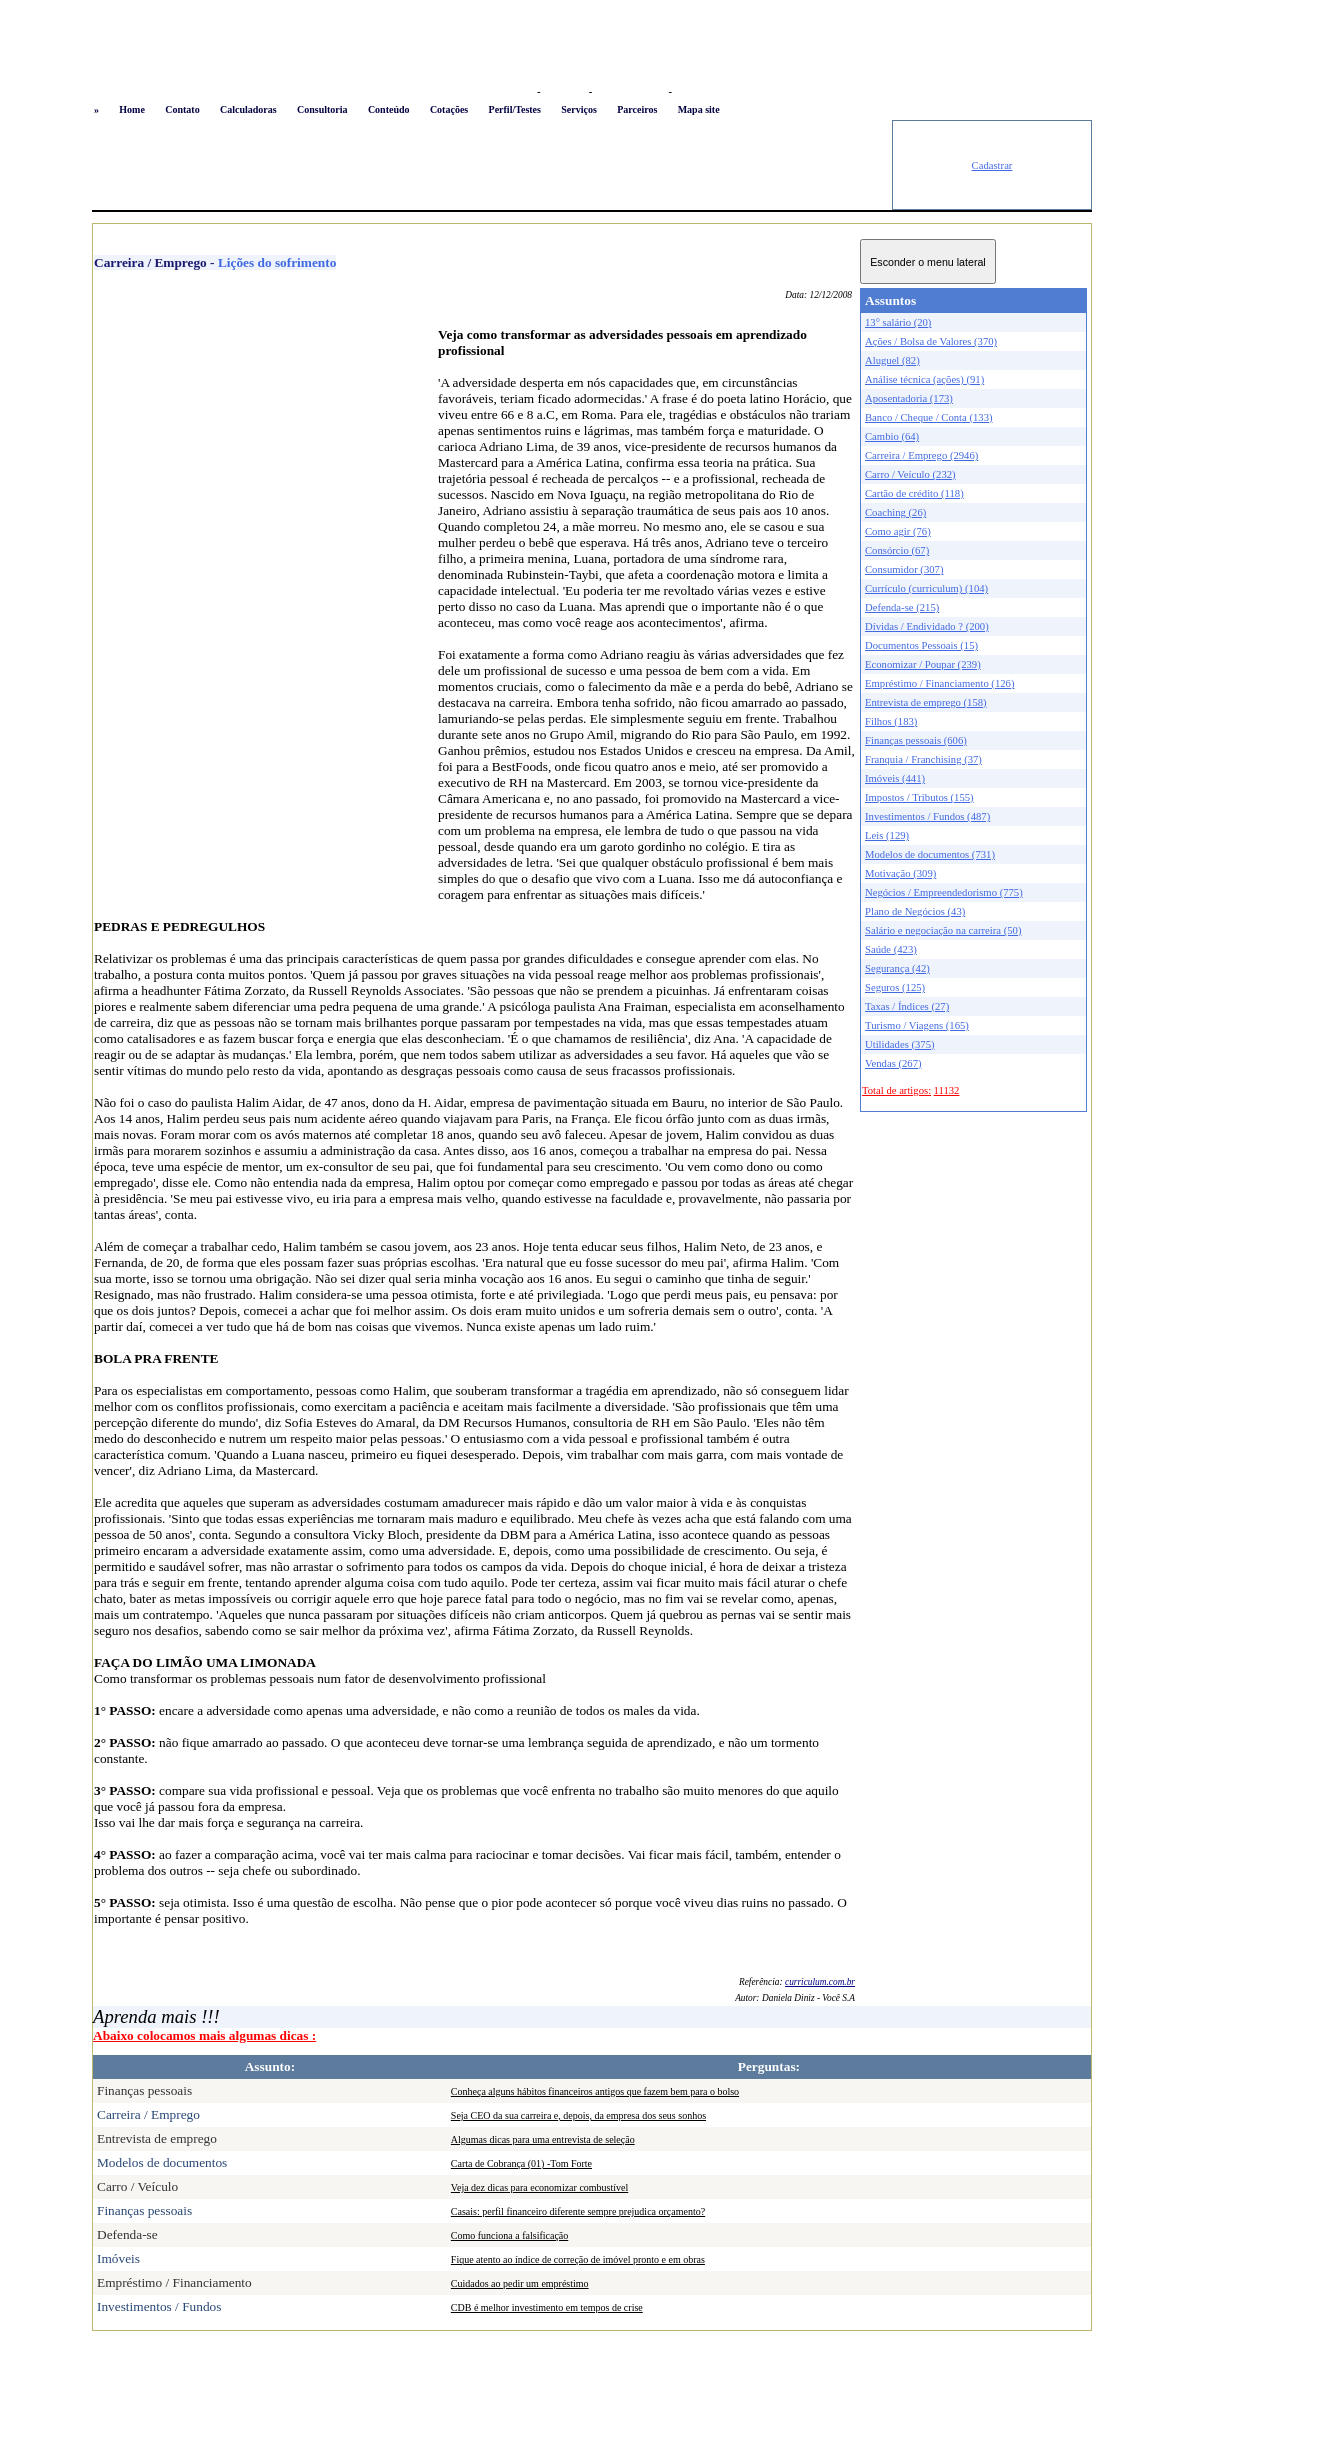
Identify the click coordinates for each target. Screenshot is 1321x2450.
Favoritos (564, 91)
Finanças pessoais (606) (916, 740)
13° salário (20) (898, 322)
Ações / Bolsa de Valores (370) (931, 341)
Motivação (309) (900, 873)
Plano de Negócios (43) (915, 911)
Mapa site (699, 109)
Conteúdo (389, 109)
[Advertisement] (492, 165)
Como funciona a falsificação (509, 2235)
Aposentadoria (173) (909, 398)
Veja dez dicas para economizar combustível (539, 2187)
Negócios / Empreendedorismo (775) (944, 892)
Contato (182, 109)
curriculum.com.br (820, 1982)
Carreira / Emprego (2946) (921, 455)
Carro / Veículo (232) (910, 474)
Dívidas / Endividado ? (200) (927, 626)
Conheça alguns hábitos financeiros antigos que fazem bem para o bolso (595, 2091)
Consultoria (322, 109)
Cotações (449, 109)
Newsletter (699, 91)
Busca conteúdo (630, 91)
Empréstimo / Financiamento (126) (939, 683)
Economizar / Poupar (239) (923, 664)
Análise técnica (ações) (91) (924, 379)
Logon (517, 91)
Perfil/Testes (515, 109)
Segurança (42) (897, 968)
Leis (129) (887, 835)
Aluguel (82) (892, 360)
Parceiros (637, 109)
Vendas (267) (893, 1063)
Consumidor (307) (904, 569)
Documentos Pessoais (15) (921, 645)
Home (132, 109)
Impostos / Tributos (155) (919, 797)
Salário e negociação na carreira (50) (943, 930)
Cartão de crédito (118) (914, 493)
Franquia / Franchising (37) (923, 759)
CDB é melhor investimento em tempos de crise (547, 2307)
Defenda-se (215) (902, 607)
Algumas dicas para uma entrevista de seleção (543, 2139)
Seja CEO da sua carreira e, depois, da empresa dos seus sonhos (578, 2115)
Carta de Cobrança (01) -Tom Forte (521, 2163)
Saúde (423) (891, 949)
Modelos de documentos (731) (930, 854)
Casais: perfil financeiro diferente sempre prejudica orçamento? (578, 2211)
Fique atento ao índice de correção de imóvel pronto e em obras (578, 2259)
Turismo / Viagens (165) (917, 1025)
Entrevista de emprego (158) (926, 702)
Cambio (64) (892, 436)
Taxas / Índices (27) (907, 1006)
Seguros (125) (895, 987)
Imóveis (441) (895, 778)
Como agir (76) (898, 531)
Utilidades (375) (900, 1044)
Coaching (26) (895, 512)
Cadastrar (992, 165)
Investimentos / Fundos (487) (927, 816)
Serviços (579, 109)
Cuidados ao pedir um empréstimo (520, 2283)
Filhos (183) (891, 721)
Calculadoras (248, 109)
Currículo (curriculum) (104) (926, 588)
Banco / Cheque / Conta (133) (929, 417)
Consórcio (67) (897, 550)
